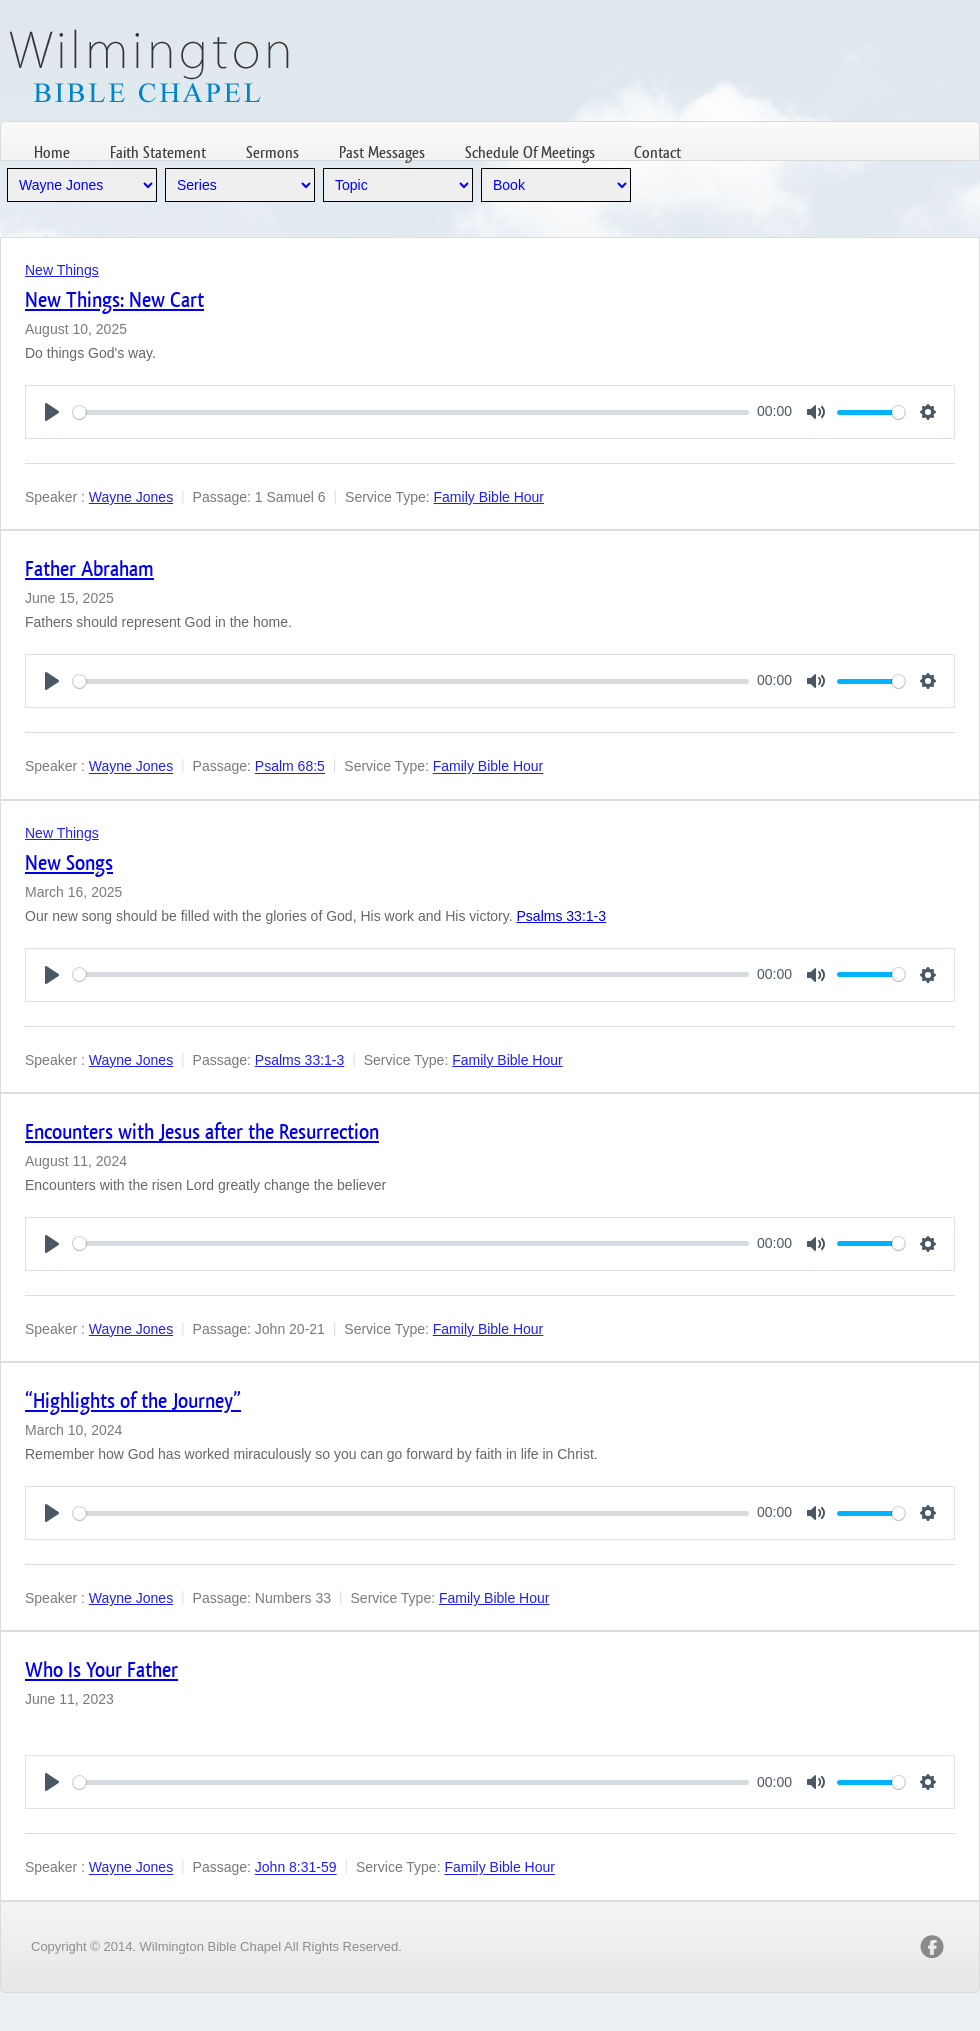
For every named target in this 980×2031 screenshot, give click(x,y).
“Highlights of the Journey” (133, 1400)
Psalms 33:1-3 (561, 916)
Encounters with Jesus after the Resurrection (202, 1131)
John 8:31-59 (296, 1868)
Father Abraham (89, 568)
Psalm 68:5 (290, 767)
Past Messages (382, 152)
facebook (932, 1947)
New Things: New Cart (114, 299)
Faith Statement (158, 152)
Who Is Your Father (101, 1669)
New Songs (69, 862)
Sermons (272, 152)
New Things (62, 270)
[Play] (52, 412)
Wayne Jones (131, 497)
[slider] (411, 412)
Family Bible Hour (489, 497)
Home (52, 152)
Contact (657, 152)
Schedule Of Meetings (530, 152)
